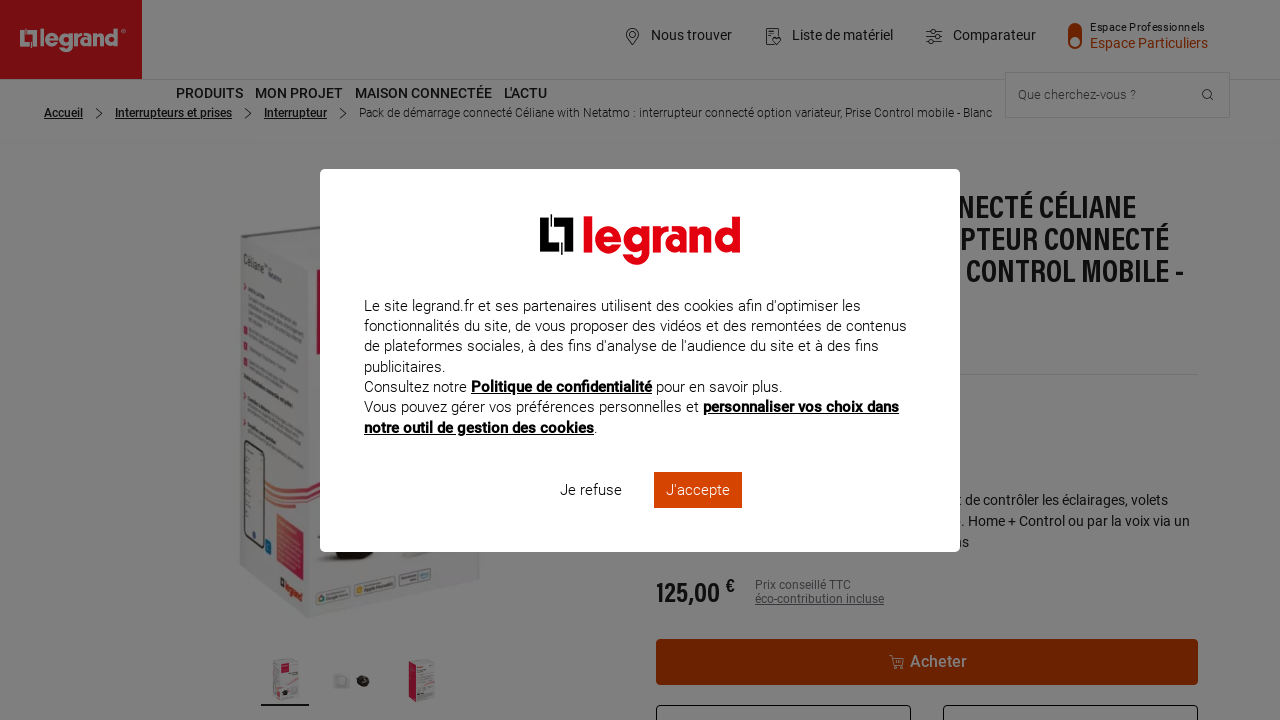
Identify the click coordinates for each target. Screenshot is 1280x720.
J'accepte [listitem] (698, 516)
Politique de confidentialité (561, 414)
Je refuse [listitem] (591, 516)
